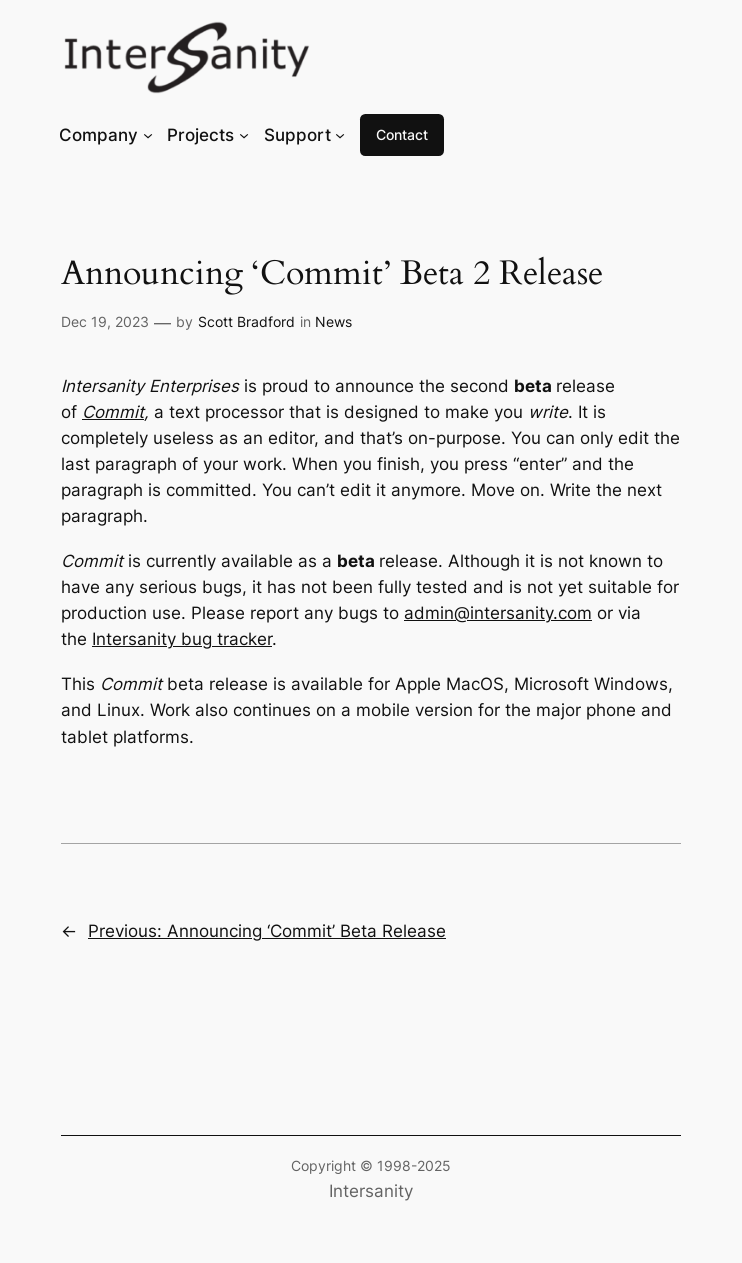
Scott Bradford (246, 321)
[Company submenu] (148, 135)
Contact (402, 134)
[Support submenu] (340, 135)
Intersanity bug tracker (182, 639)
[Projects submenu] (244, 135)
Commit (113, 412)
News (333, 321)
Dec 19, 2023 (105, 321)
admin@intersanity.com (498, 613)
